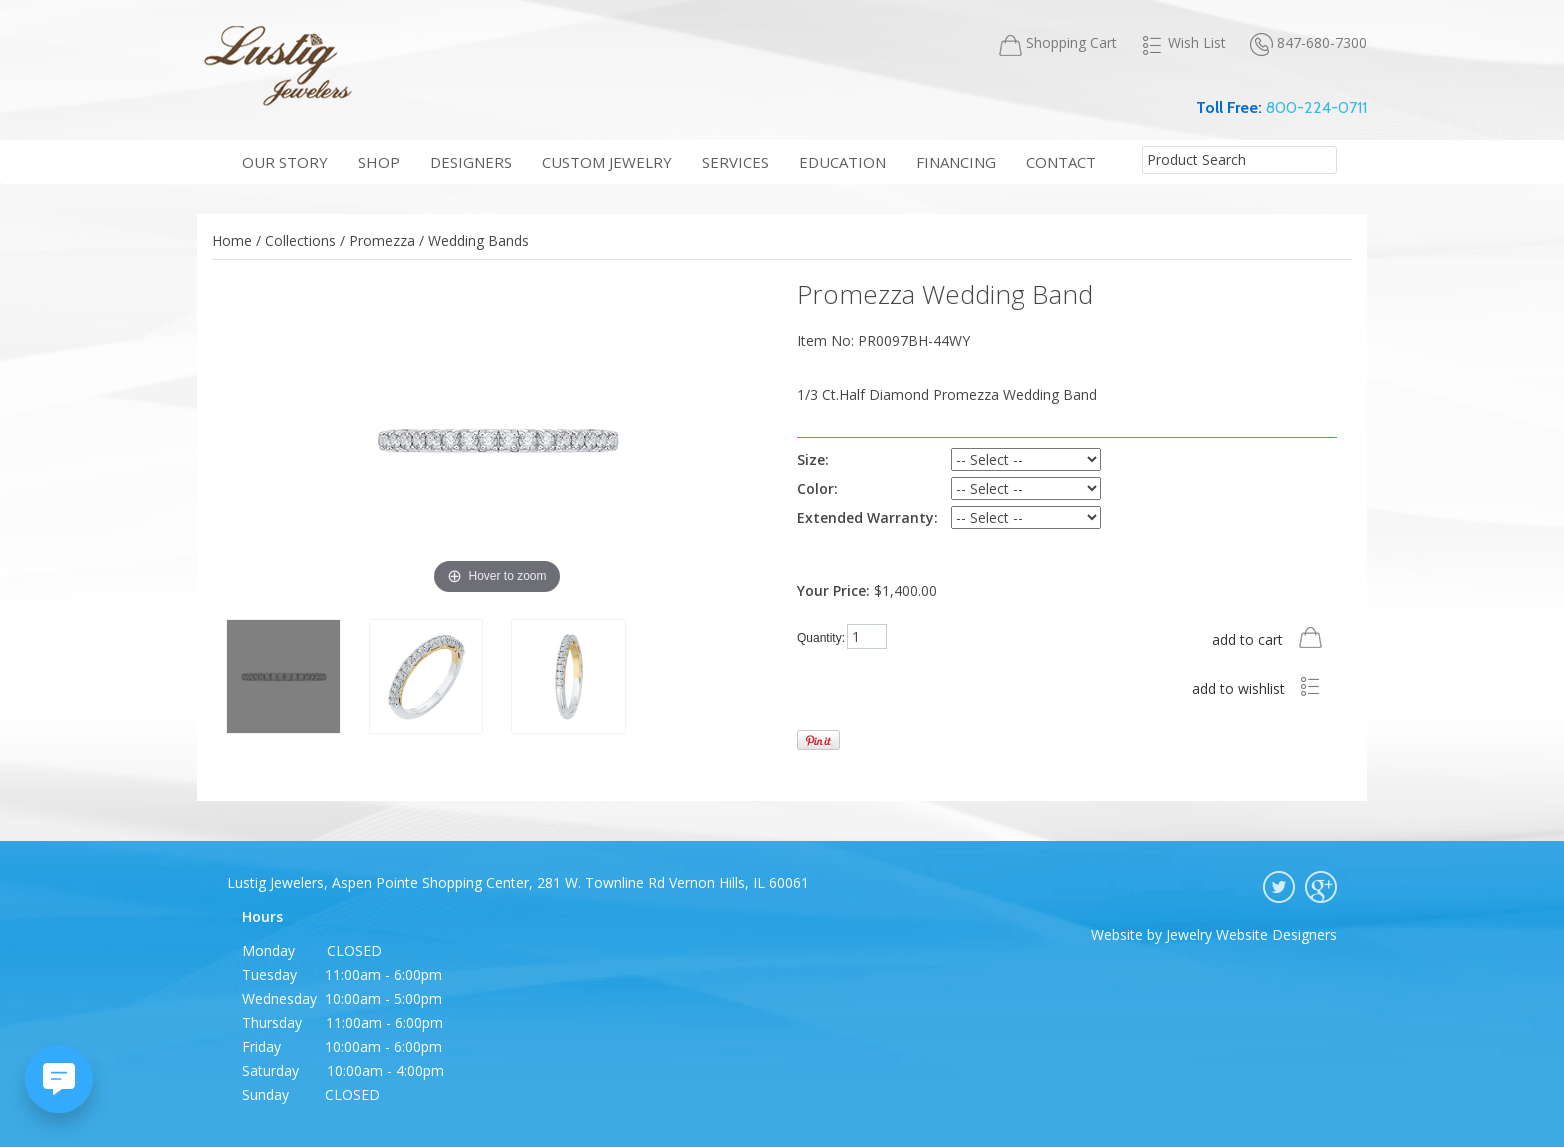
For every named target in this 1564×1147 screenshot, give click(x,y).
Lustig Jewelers (277, 65)
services (735, 162)
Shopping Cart (1058, 43)
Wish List (1183, 43)
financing (956, 162)
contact (1061, 162)
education (842, 162)
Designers (471, 162)
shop (379, 162)
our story (285, 162)
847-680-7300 (1308, 43)
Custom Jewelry (607, 162)
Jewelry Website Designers (1251, 934)
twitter (1279, 887)
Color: (817, 488)
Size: (813, 459)
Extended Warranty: (867, 517)
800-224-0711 (1316, 107)
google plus (1321, 887)
